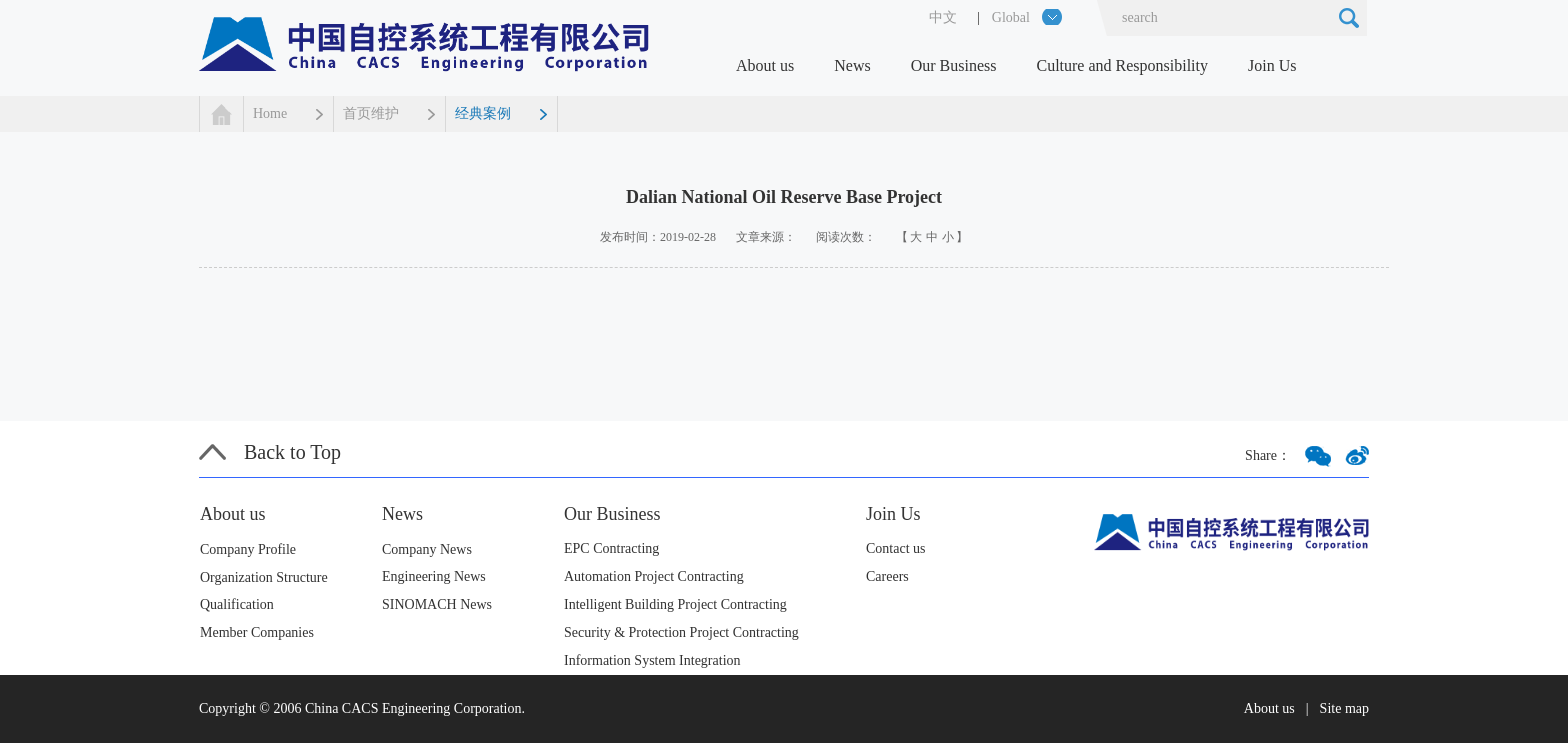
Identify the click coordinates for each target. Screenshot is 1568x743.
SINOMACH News (437, 604)
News (852, 65)
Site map (1344, 708)
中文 (943, 17)
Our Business (954, 65)
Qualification (237, 604)
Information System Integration (652, 660)
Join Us (1272, 65)
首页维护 (371, 113)
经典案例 (483, 113)
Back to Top (292, 452)
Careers (887, 576)
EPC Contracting (611, 548)
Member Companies (257, 632)
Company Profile (248, 549)
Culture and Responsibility (1122, 65)
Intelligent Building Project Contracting (675, 604)
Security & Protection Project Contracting (681, 632)
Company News (427, 549)
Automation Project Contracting (654, 576)
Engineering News (434, 576)
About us (765, 65)
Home (270, 113)
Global (1011, 17)
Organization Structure (264, 577)
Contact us (896, 548)
